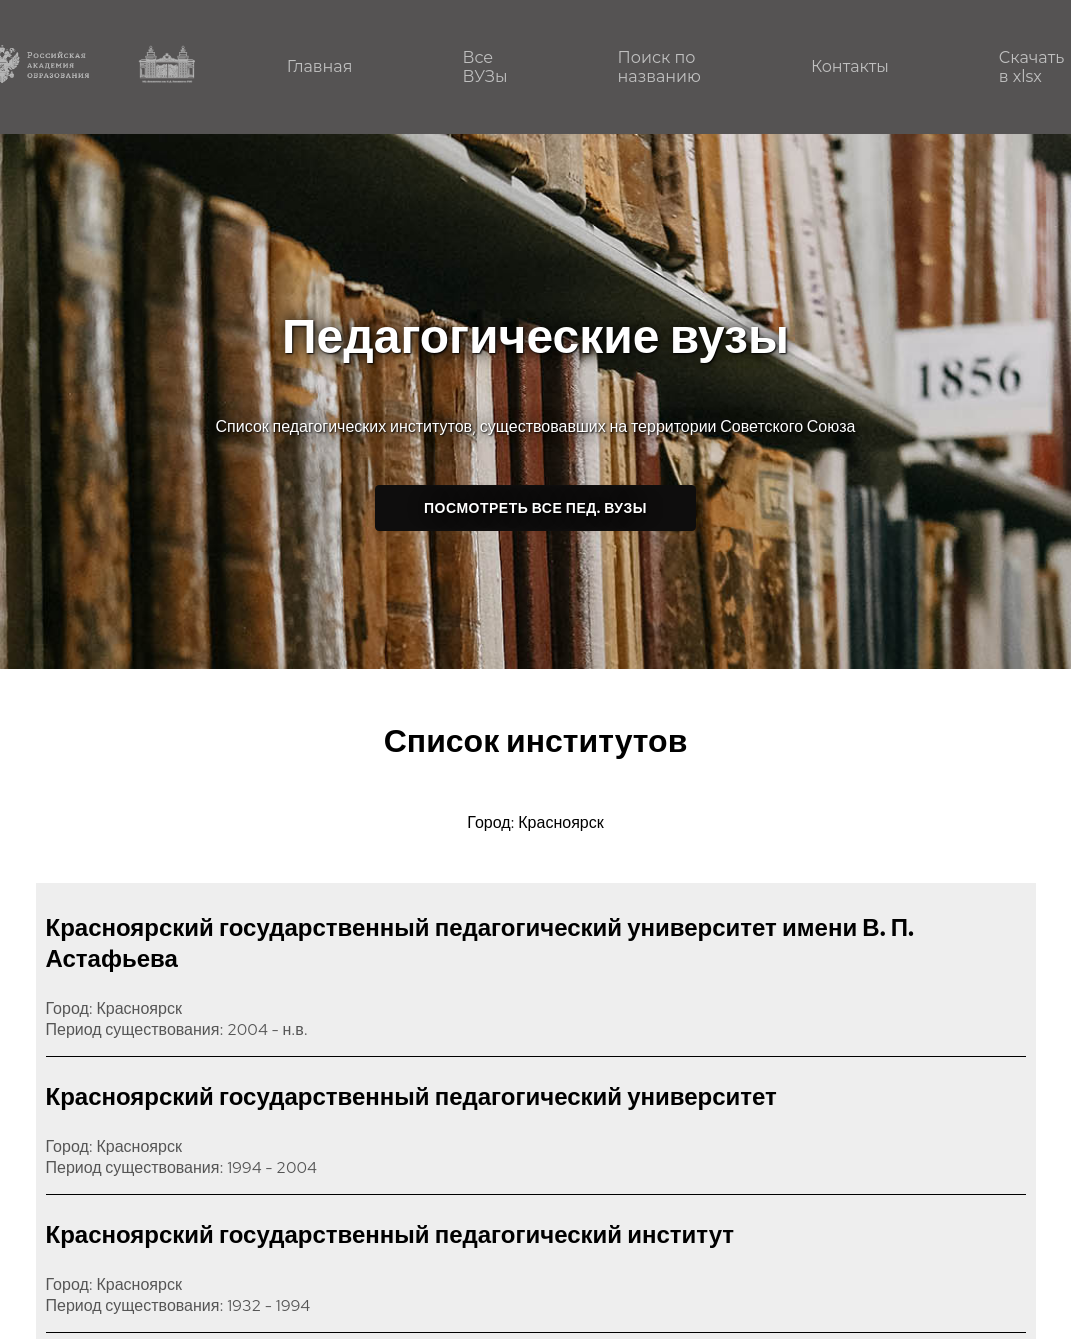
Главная (320, 66)
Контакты (850, 66)
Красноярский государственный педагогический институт (390, 1234)
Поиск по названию (659, 67)
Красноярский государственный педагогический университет (411, 1096)
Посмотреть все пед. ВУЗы (535, 508)
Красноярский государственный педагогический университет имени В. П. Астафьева (480, 943)
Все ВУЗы (484, 67)
